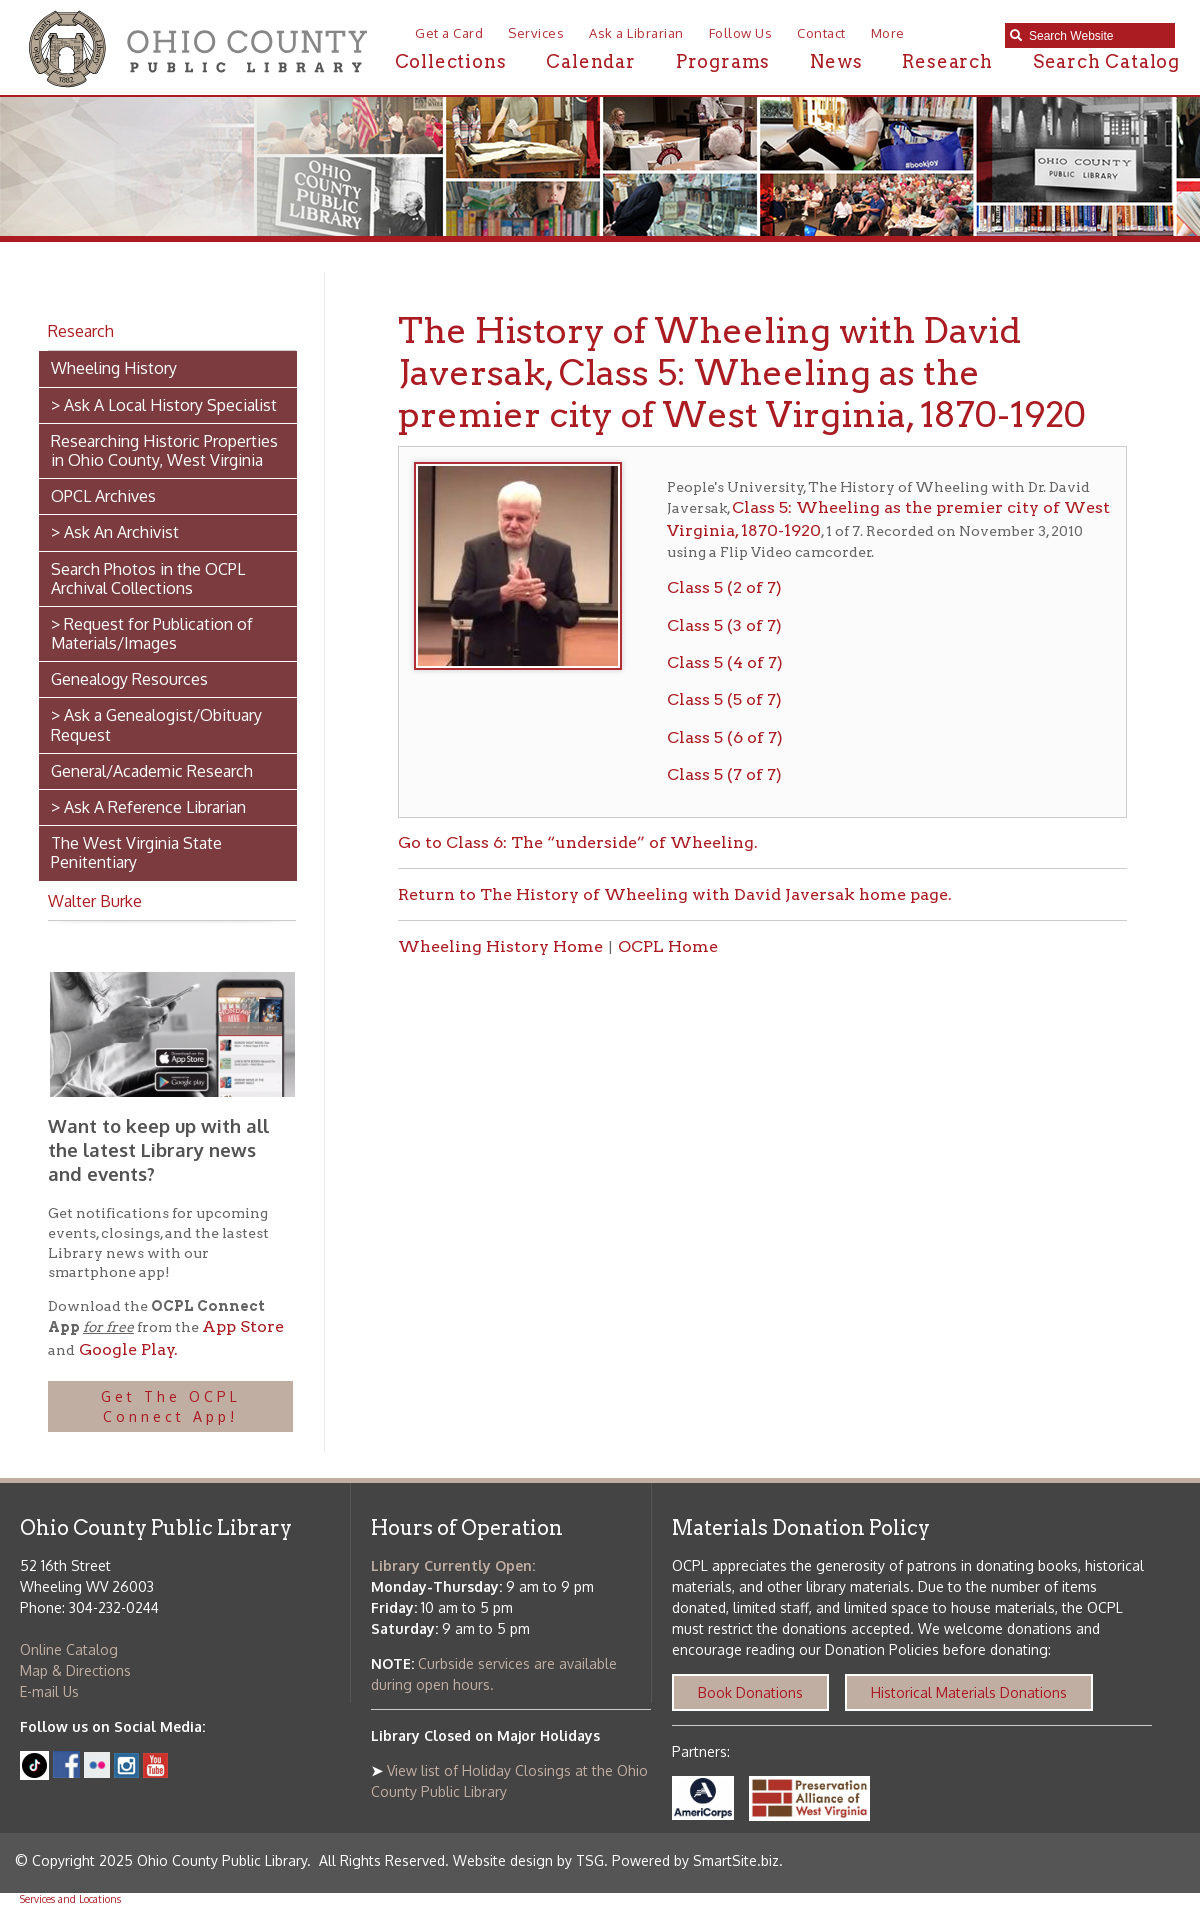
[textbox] (1097, 36)
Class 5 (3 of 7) (724, 625)
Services (536, 33)
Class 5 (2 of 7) (724, 587)
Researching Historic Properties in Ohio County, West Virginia (164, 450)
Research (947, 61)
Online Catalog (69, 1649)
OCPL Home (668, 946)
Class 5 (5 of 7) (724, 699)
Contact (821, 33)
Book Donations (750, 1692)
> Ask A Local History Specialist (164, 405)
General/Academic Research (152, 771)
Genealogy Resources (129, 679)
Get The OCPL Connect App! (171, 1406)
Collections (451, 61)
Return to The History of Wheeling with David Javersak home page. (675, 894)
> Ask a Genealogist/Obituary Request (156, 724)
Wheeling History (114, 368)
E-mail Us (49, 1691)
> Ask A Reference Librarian (148, 807)
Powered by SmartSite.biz (695, 1860)
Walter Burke (95, 901)
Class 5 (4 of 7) (725, 662)
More (888, 33)
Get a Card (449, 33)
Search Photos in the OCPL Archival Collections (148, 578)
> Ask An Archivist (115, 532)
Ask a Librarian (636, 33)
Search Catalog (1106, 61)
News (836, 61)
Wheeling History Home (500, 946)
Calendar (590, 61)
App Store (243, 1326)
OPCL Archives (103, 496)
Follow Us (741, 33)
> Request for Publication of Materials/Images (152, 633)
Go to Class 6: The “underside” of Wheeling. (578, 842)
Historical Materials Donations (969, 1692)
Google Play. (126, 1349)
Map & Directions (75, 1670)
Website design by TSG (528, 1860)
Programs (723, 61)
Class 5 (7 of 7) (724, 774)
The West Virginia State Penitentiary (136, 852)
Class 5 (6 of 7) (725, 737)
